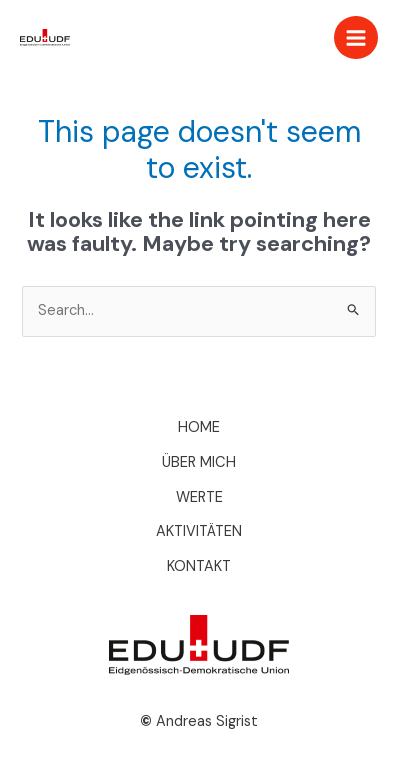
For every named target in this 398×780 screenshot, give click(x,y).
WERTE (199, 497)
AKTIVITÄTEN (199, 531)
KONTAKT (199, 566)
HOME (199, 427)
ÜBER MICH (199, 462)
